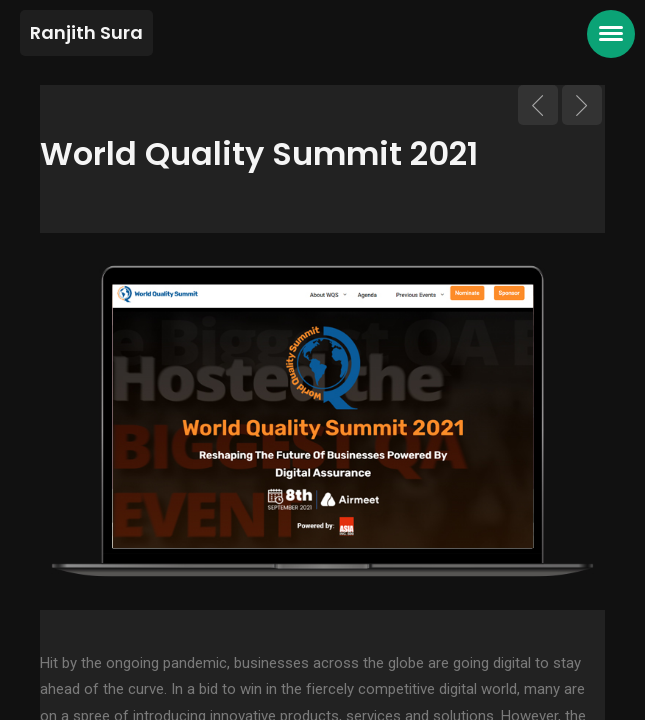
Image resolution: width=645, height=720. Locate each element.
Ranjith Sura (86, 32)
